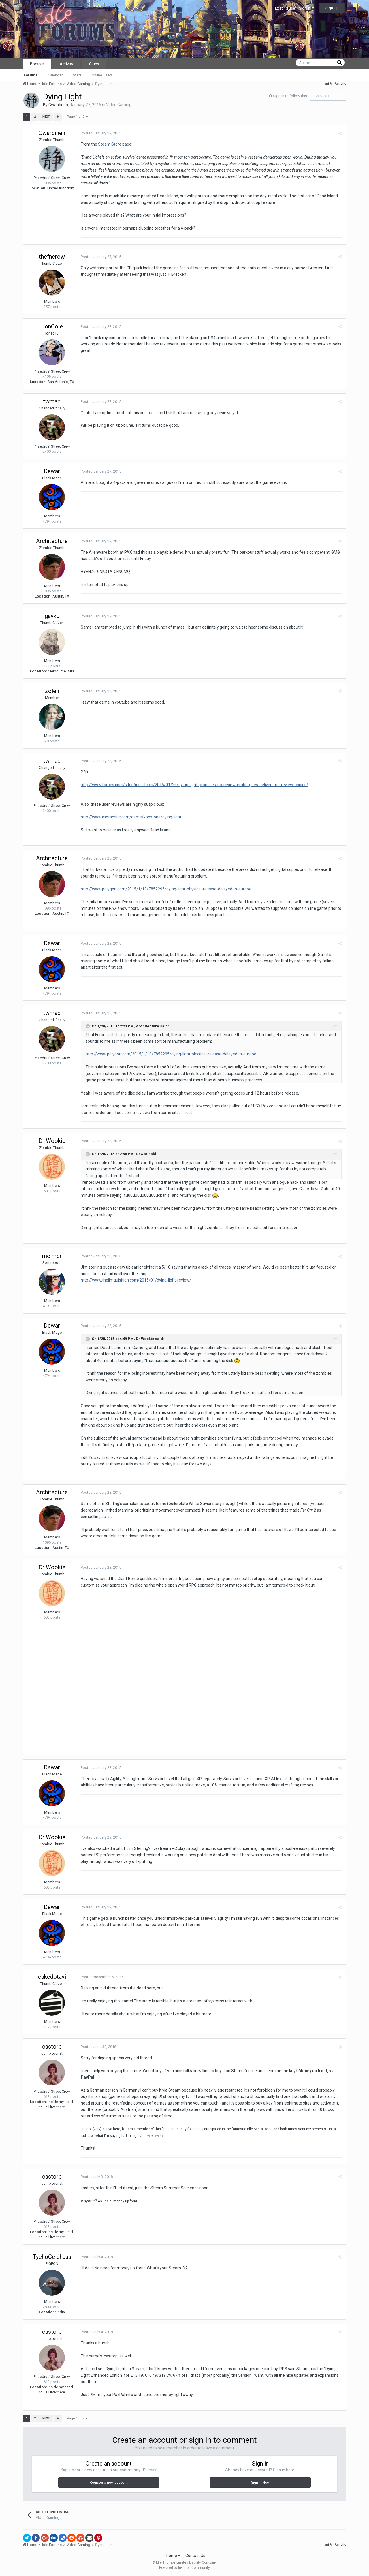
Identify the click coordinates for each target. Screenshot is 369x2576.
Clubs (94, 64)
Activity (66, 64)
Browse (37, 64)
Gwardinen (58, 104)
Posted (101, 133)
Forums (30, 75)
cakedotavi (52, 1976)
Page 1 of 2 (77, 117)
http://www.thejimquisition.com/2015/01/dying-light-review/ (136, 1280)
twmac (52, 401)
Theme (172, 2555)
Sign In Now (260, 2483)
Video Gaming (118, 104)
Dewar (52, 471)
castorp (52, 2046)
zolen (52, 690)
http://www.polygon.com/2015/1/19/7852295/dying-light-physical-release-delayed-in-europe (166, 889)
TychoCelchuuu (52, 2256)
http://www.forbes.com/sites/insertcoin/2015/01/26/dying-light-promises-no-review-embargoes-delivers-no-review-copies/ (194, 784)
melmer (52, 1255)
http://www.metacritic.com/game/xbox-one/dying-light (131, 817)
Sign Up (332, 8)
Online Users (102, 75)
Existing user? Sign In (294, 8)
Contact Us (195, 2555)
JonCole (52, 326)
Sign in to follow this (290, 96)
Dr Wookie (52, 1140)
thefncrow (52, 256)
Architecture (52, 541)
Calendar (55, 75)
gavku (52, 615)
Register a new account (109, 2483)
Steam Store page (114, 144)
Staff (77, 75)
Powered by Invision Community (184, 2568)
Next (46, 116)
